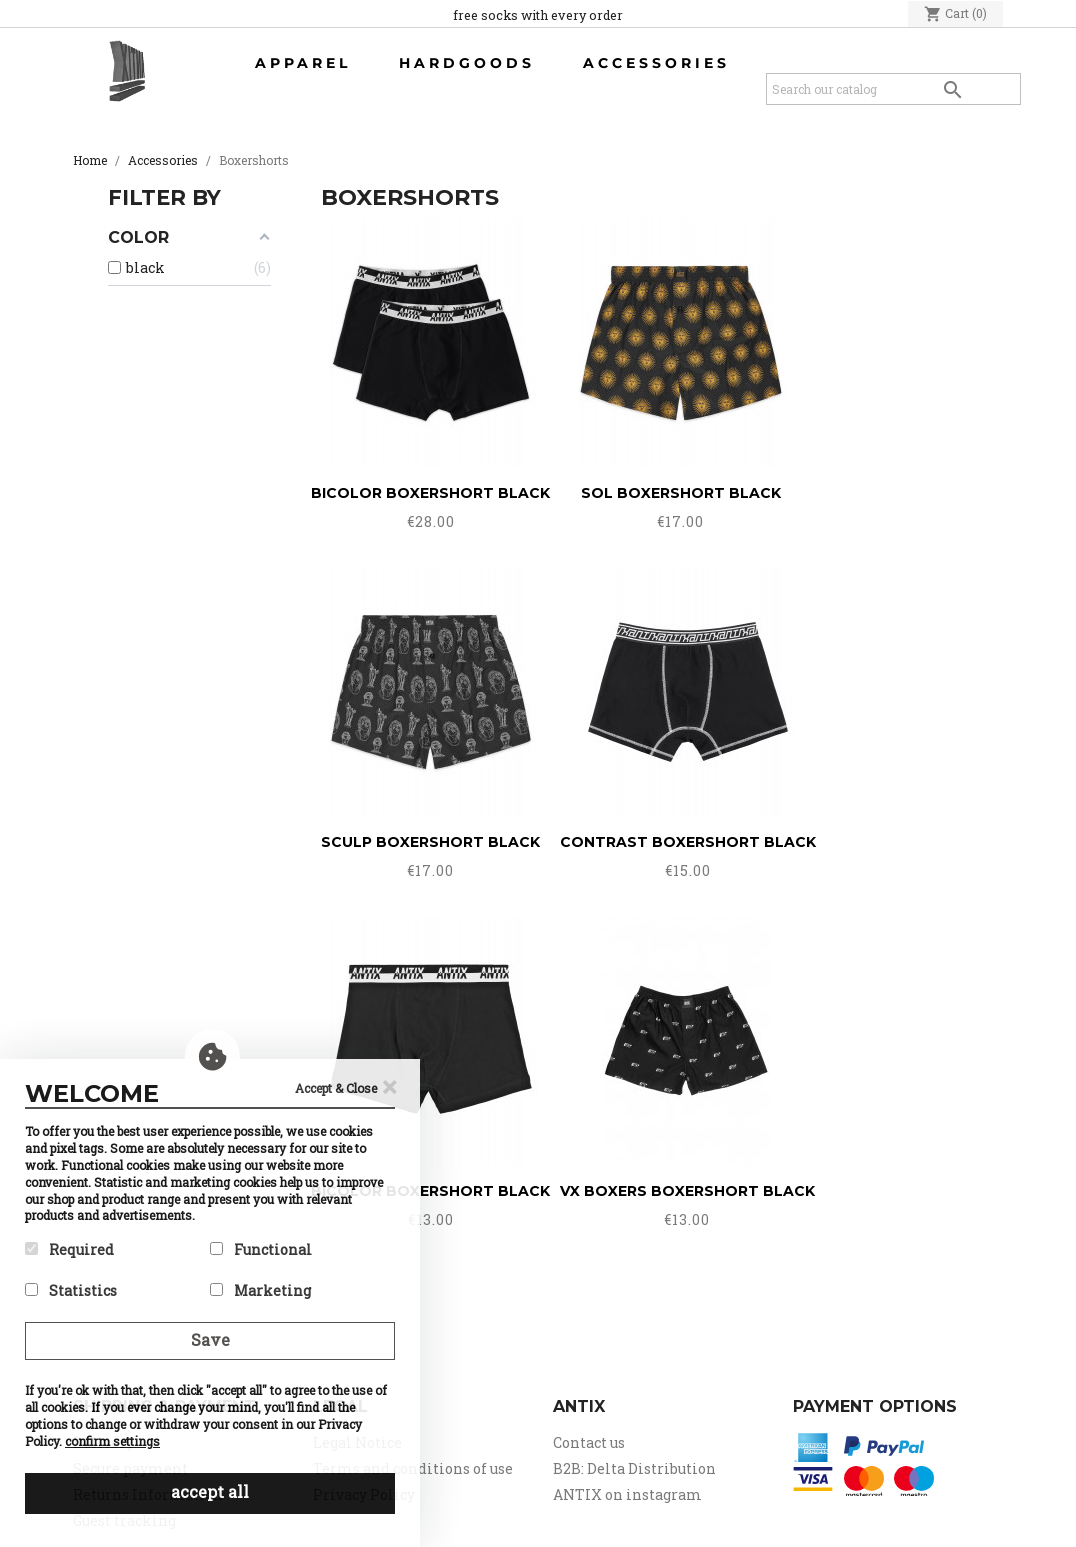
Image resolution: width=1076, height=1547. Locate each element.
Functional (261, 1249)
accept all (210, 1491)
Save (210, 1339)
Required (69, 1249)
